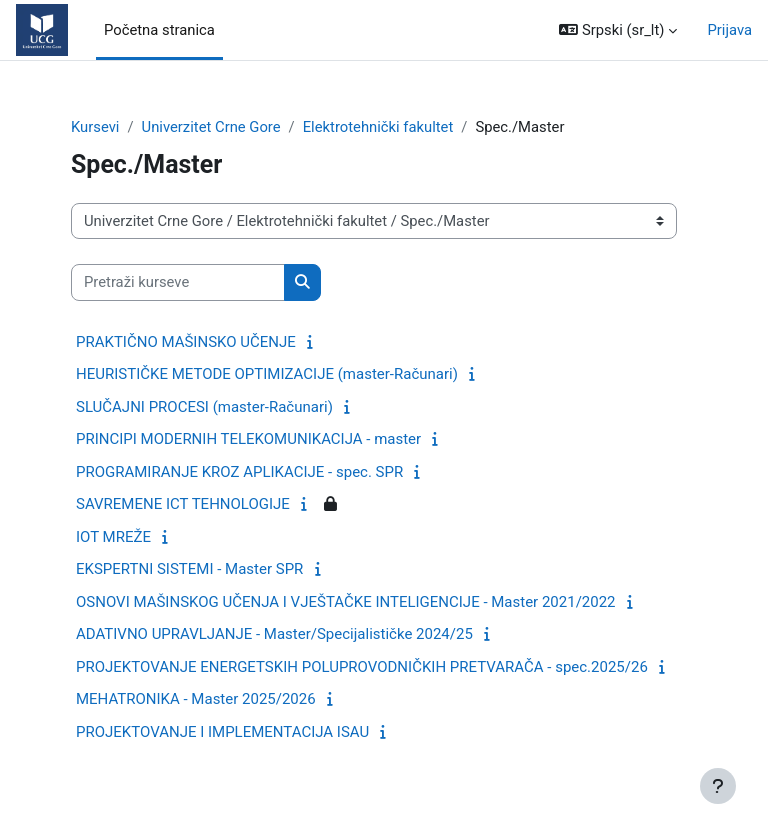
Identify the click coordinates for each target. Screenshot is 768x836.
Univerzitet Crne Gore (211, 127)
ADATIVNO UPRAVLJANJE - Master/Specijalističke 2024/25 (274, 634)
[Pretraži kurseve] (178, 282)
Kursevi (95, 127)
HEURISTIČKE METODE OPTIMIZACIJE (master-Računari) (267, 374)
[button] (618, 30)
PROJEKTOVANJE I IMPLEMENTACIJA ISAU (222, 732)
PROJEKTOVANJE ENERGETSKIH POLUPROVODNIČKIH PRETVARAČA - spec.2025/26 (362, 667)
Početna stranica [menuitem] (159, 30)
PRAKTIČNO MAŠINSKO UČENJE (186, 342)
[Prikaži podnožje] (718, 786)
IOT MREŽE (113, 537)
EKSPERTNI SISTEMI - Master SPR (189, 569)
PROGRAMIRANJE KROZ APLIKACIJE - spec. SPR (239, 472)
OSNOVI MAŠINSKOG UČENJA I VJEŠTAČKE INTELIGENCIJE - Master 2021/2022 (346, 602)
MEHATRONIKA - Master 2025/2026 (196, 699)
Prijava (729, 30)
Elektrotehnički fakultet (378, 127)
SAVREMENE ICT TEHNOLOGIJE (183, 504)
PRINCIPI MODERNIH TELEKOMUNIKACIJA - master (248, 439)
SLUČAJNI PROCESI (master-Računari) (204, 407)
